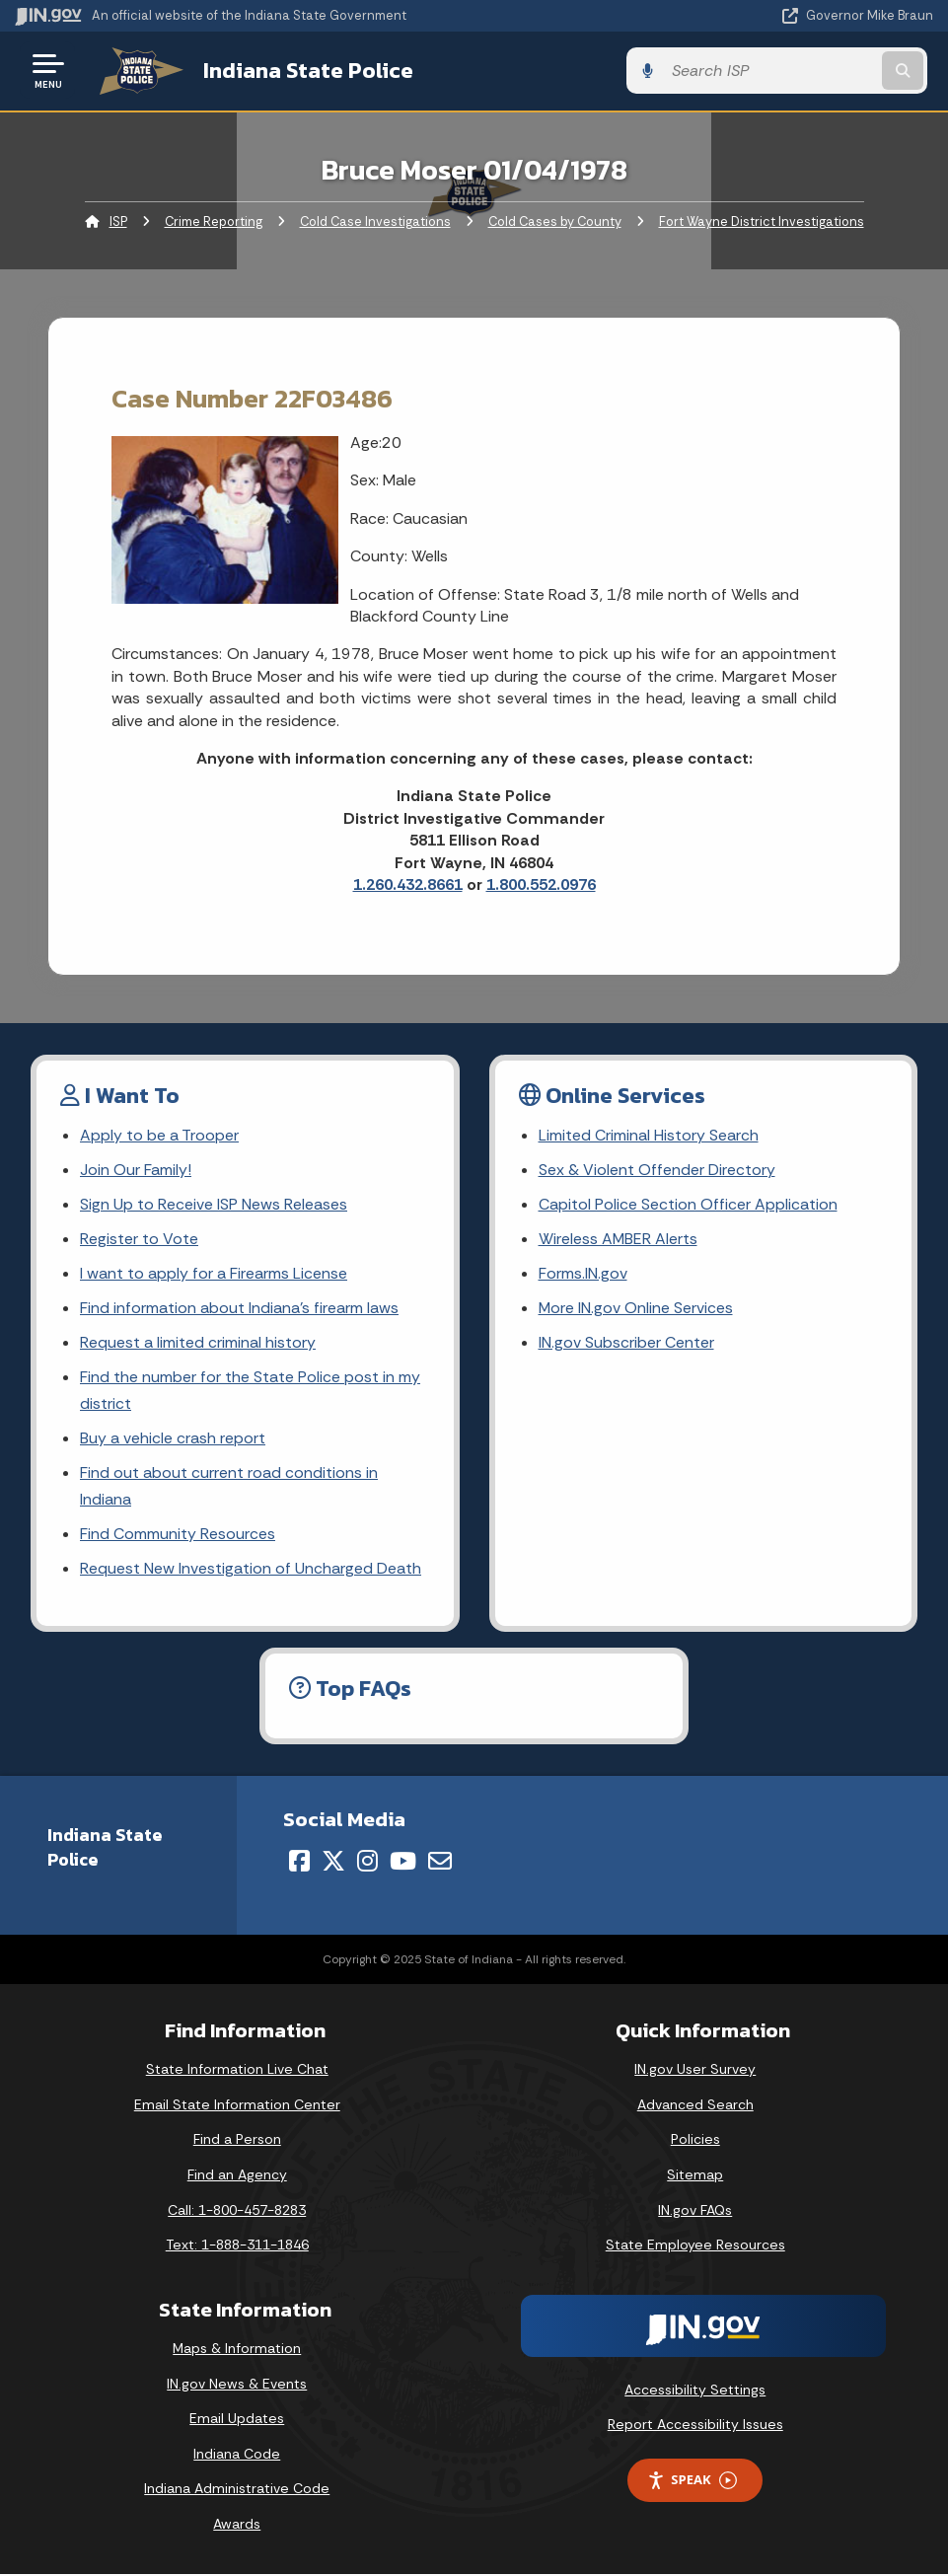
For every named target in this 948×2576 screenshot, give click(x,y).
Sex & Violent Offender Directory (657, 1169)
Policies (695, 2142)
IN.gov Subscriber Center (626, 1343)
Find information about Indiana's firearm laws (239, 1308)
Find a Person (237, 2142)
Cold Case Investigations (375, 221)
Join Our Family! (135, 1169)
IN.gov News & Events (237, 2385)
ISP (118, 221)
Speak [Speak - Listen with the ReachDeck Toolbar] (691, 2481)
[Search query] (796, 70)
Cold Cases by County (554, 221)
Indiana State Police (301, 70)
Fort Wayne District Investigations (761, 221)
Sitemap (695, 2176)
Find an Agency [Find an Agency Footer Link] (237, 2176)
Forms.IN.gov (583, 1274)
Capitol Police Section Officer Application (688, 1204)
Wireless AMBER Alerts (618, 1239)
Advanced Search (695, 2106)
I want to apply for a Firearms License (213, 1274)
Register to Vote (139, 1239)
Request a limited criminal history (198, 1343)
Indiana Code (236, 2456)
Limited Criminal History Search (649, 1135)
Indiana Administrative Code (236, 2490)
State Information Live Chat (237, 2071)
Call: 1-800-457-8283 (237, 2212)
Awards (236, 2526)
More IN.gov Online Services (636, 1308)
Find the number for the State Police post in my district (250, 1391)
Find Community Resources (177, 1535)
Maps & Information (237, 2350)
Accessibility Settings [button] (695, 2391)
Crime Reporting (213, 221)
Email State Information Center (237, 2106)
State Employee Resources (695, 2246)
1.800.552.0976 (541, 883)
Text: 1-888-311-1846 (237, 2246)
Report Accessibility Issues (695, 2427)
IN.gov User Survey (695, 2071)
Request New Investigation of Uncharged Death (250, 1570)
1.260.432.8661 (408, 883)
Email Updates (236, 2420)
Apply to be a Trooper (159, 1135)
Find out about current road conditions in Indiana (229, 1487)
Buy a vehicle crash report (172, 1440)
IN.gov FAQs (695, 2212)
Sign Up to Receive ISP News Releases (213, 1204)
